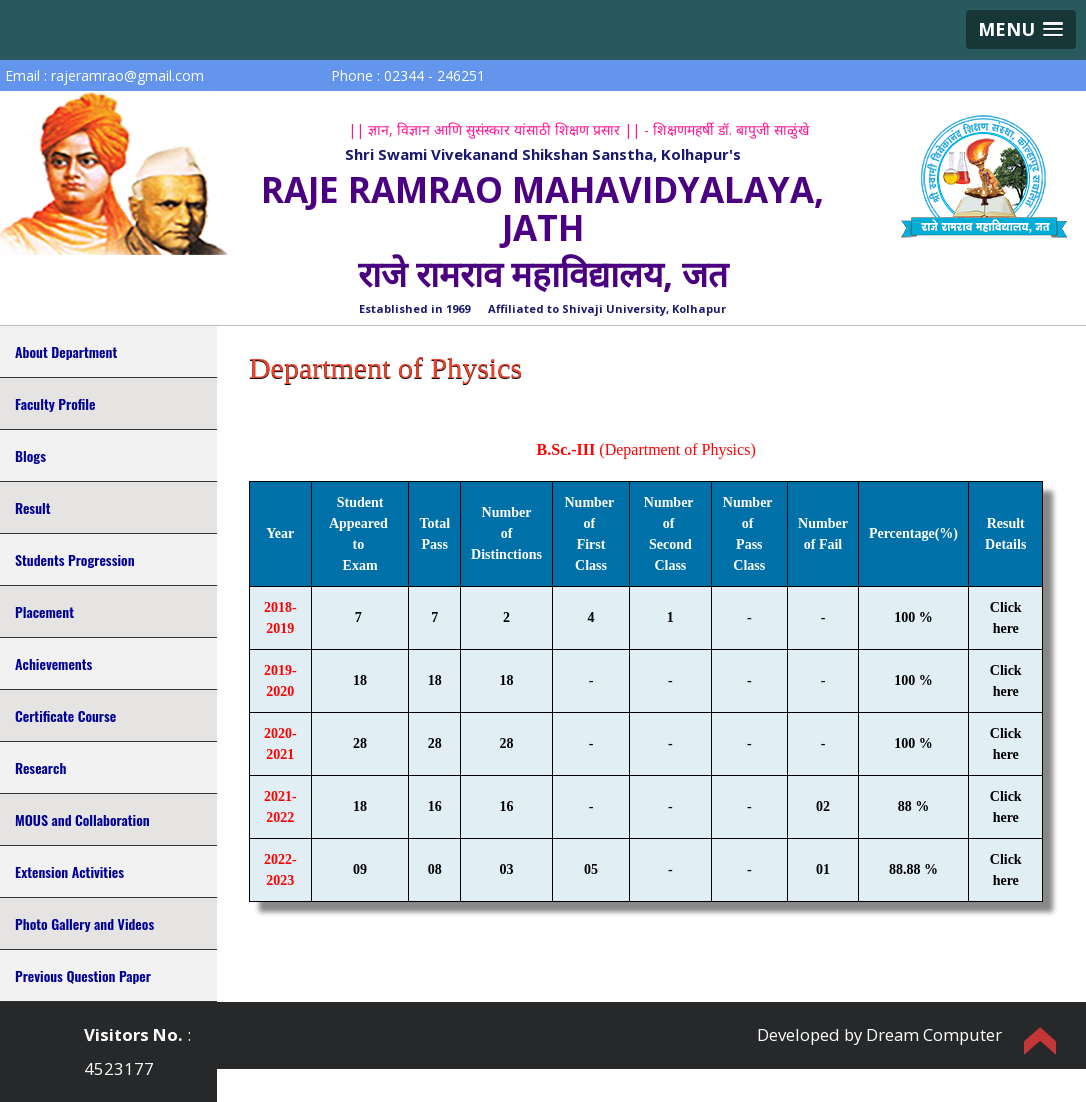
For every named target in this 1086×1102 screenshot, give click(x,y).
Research (40, 767)
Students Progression (75, 559)
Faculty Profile (55, 403)
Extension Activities (69, 871)
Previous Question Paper (83, 975)
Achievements (53, 663)
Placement (44, 611)
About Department (66, 351)
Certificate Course (65, 715)
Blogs (30, 455)
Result (32, 507)
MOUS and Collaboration (82, 819)
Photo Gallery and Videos (84, 923)
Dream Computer (934, 1034)
